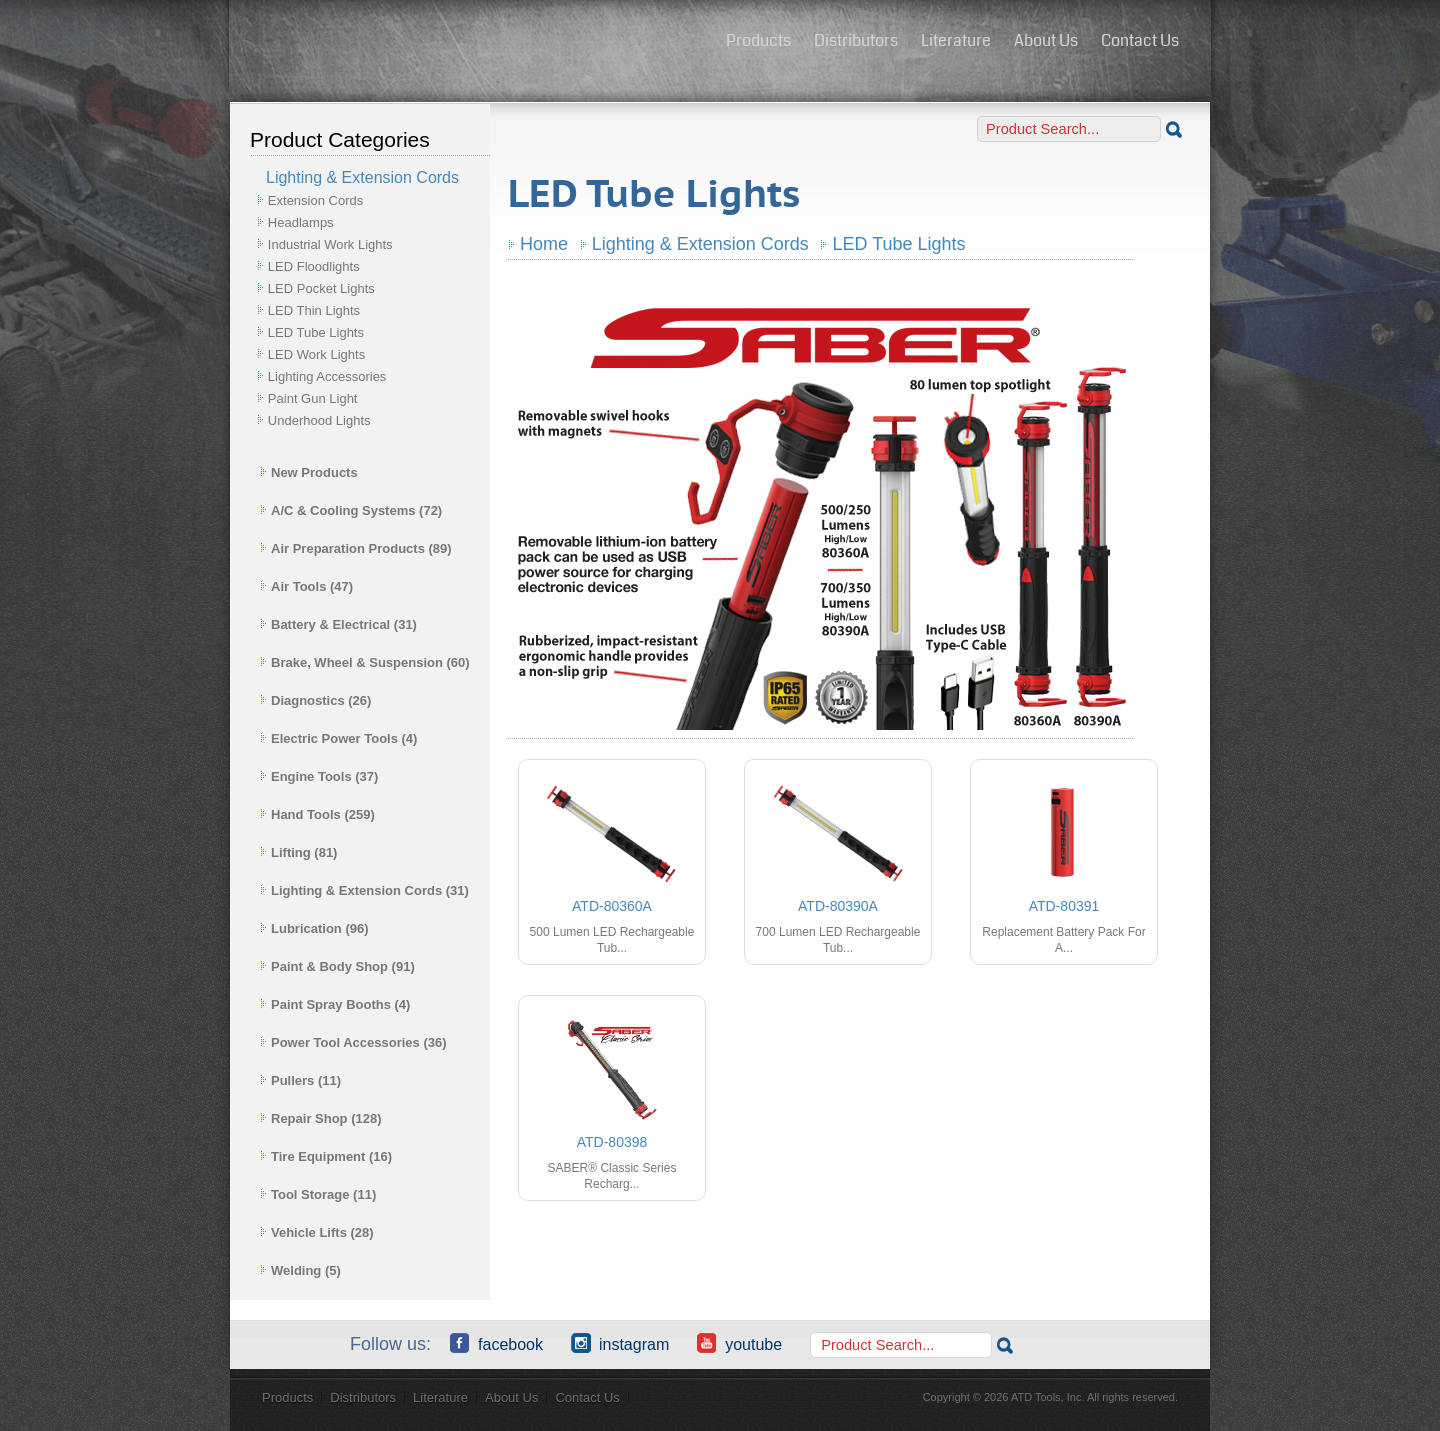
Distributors (856, 40)
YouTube (739, 1343)
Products (758, 40)
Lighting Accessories (327, 376)
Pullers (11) (300, 1080)
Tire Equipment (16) (326, 1156)
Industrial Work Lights (330, 244)
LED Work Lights (316, 354)
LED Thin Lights (314, 310)
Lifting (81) (298, 852)
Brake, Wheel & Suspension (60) (365, 662)
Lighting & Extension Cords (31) (364, 890)
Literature (956, 40)
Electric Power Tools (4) (338, 738)
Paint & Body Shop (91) (337, 966)
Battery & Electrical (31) (338, 624)
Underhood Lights (319, 420)
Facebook (496, 1343)
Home (544, 244)
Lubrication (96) (314, 928)
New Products (309, 472)
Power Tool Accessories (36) (353, 1042)
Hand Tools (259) (317, 814)
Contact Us (1140, 40)
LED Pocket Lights (321, 288)
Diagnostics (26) (315, 700)
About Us (1046, 40)
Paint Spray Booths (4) (335, 1004)
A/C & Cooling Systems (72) (351, 510)
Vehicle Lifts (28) (317, 1232)
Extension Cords (315, 200)
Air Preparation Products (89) (356, 548)
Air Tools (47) (306, 586)
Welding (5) (300, 1270)
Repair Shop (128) (321, 1118)
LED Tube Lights (316, 332)
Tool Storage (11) (318, 1194)
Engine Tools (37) (319, 776)
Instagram (620, 1343)
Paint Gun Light (313, 398)
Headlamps (301, 222)
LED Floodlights (314, 266)
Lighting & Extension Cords (700, 244)
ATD (471, 43)
